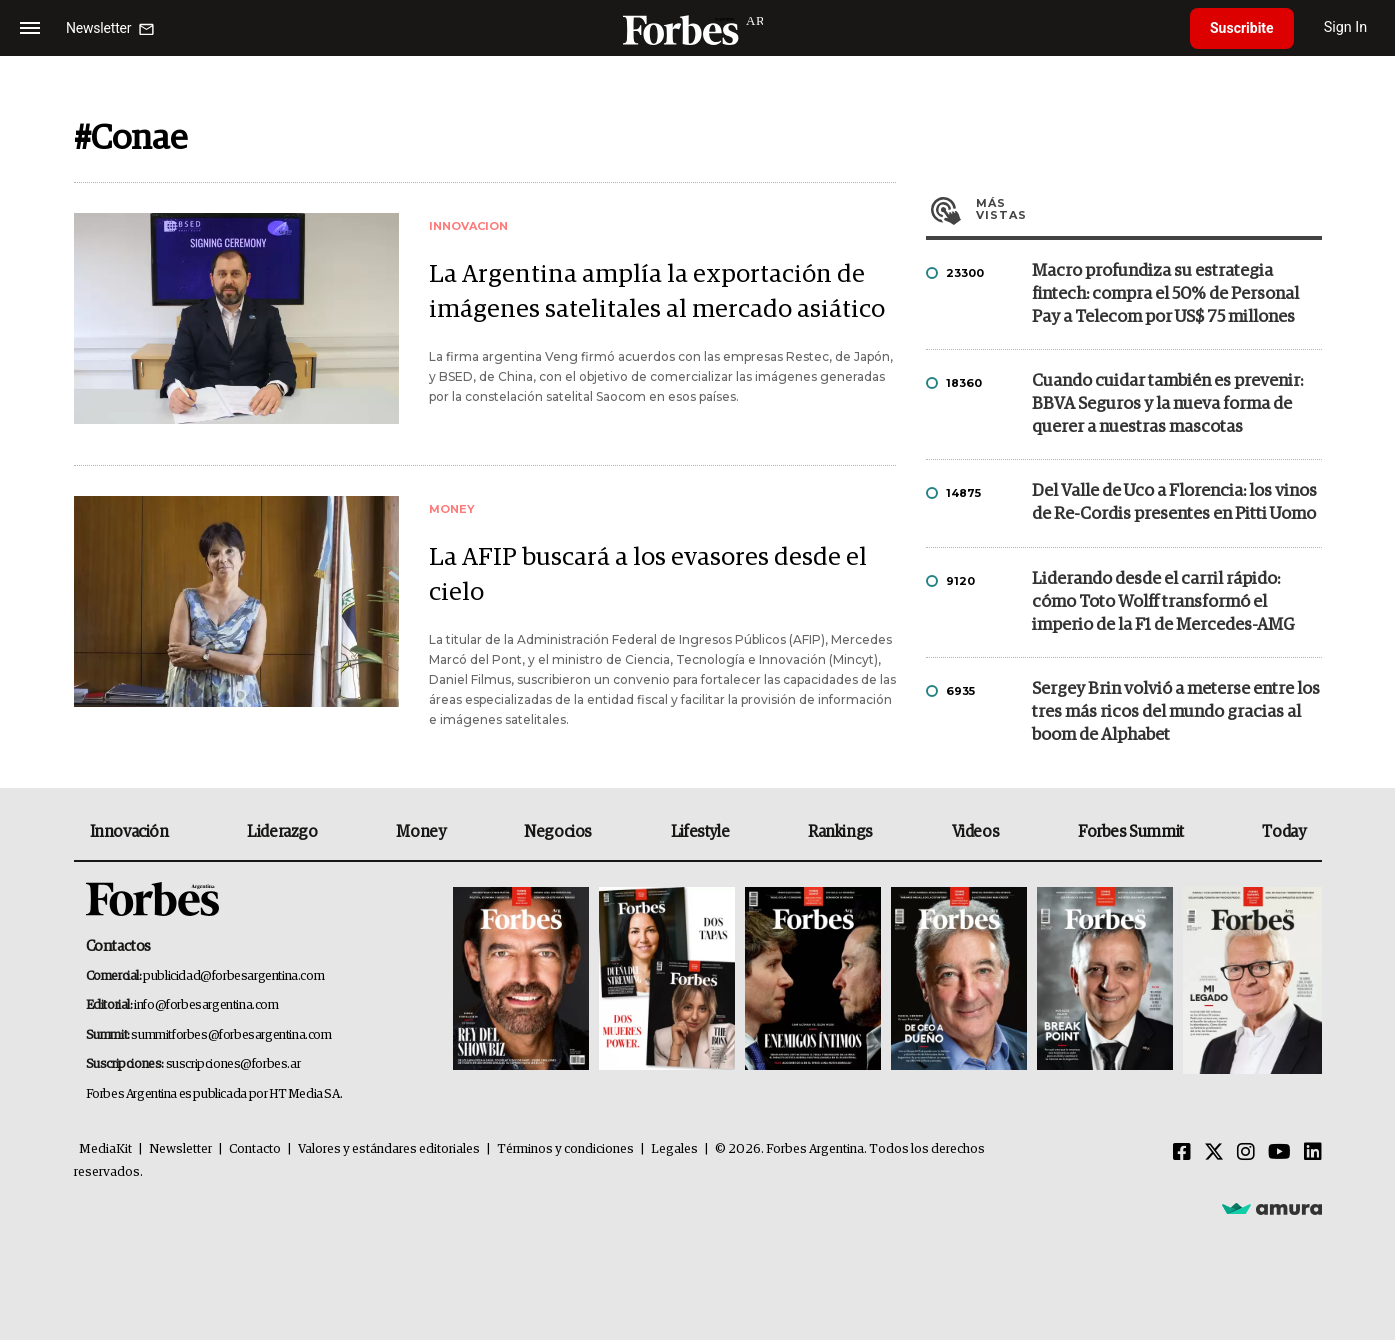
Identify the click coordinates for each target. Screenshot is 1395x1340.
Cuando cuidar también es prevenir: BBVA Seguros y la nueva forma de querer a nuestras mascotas (1167, 404)
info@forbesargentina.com (206, 1005)
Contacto (255, 1149)
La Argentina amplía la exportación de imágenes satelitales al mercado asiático (657, 292)
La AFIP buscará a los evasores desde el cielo (648, 575)
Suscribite (1242, 28)
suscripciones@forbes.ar (233, 1064)
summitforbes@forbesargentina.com (231, 1035)
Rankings (840, 832)
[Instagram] (1246, 1153)
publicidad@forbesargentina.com (233, 976)
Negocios (558, 832)
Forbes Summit (1131, 832)
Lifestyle (700, 832)
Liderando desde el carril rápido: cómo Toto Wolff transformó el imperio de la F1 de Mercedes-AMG (1163, 602)
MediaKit (105, 1149)
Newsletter (180, 1149)
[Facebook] (1182, 1153)
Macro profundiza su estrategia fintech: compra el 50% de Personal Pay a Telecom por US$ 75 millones (1165, 294)
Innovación (129, 832)
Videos (976, 832)
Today (1283, 832)
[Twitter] (1214, 1153)
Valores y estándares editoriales (389, 1149)
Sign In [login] (1346, 27)
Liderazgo (282, 832)
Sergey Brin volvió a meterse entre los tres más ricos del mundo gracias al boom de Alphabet (1176, 712)
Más (1149, 209)
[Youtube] (1279, 1153)
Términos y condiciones (565, 1149)
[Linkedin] (1313, 1153)
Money (420, 832)
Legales (674, 1149)
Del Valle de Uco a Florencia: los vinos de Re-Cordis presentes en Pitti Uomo (1174, 503)
